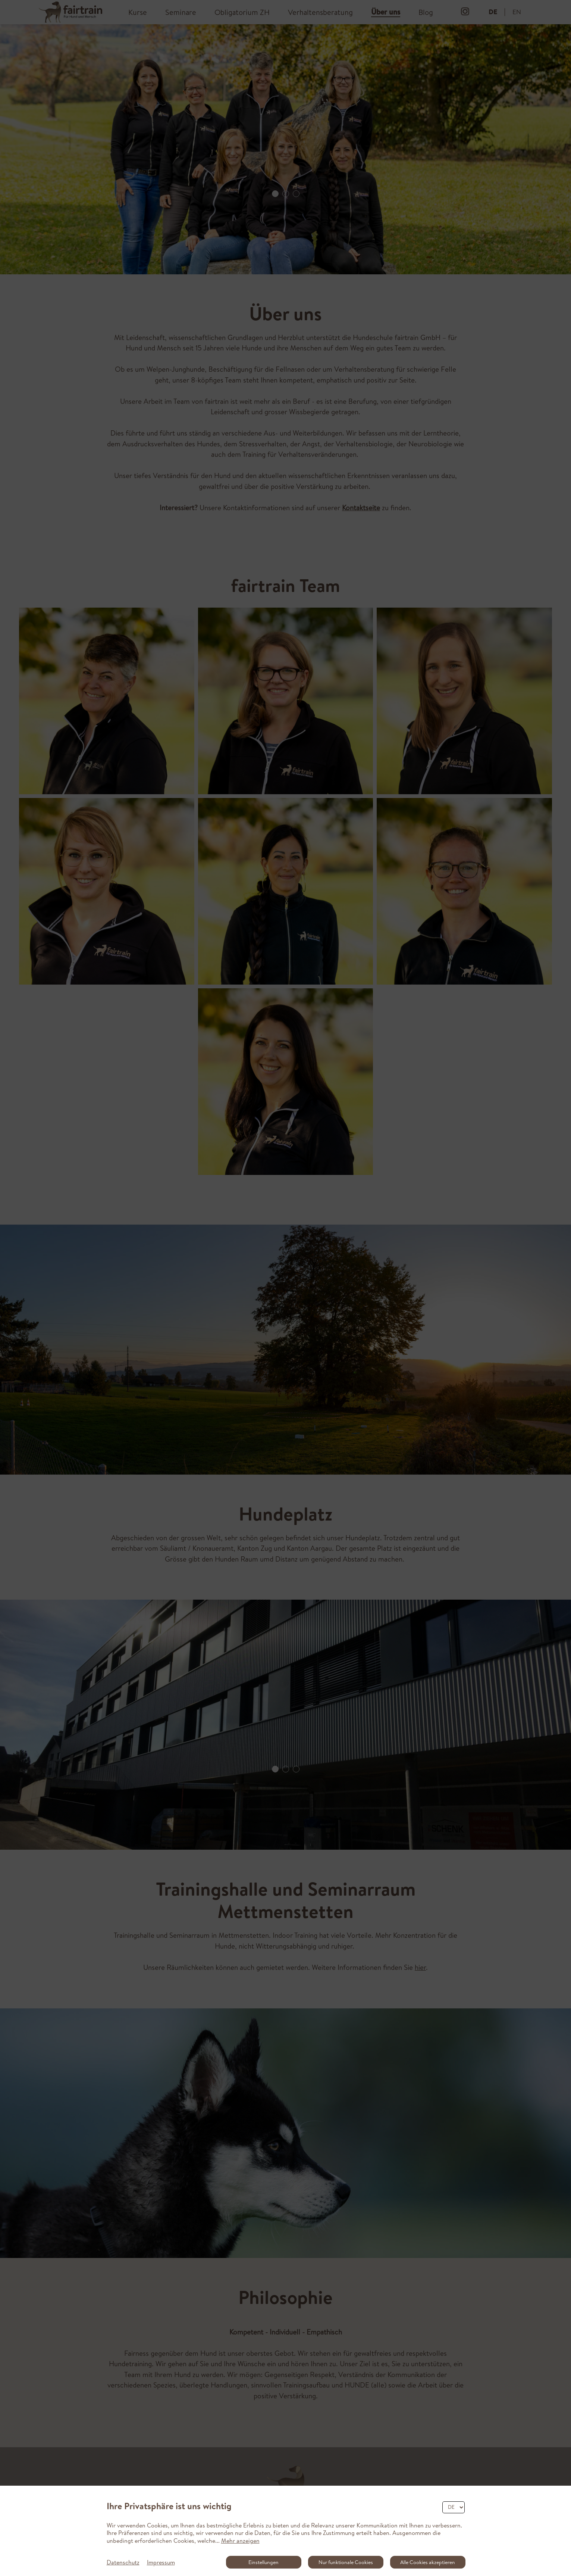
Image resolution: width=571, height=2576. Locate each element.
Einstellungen (263, 2562)
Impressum (161, 2562)
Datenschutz (123, 2562)
